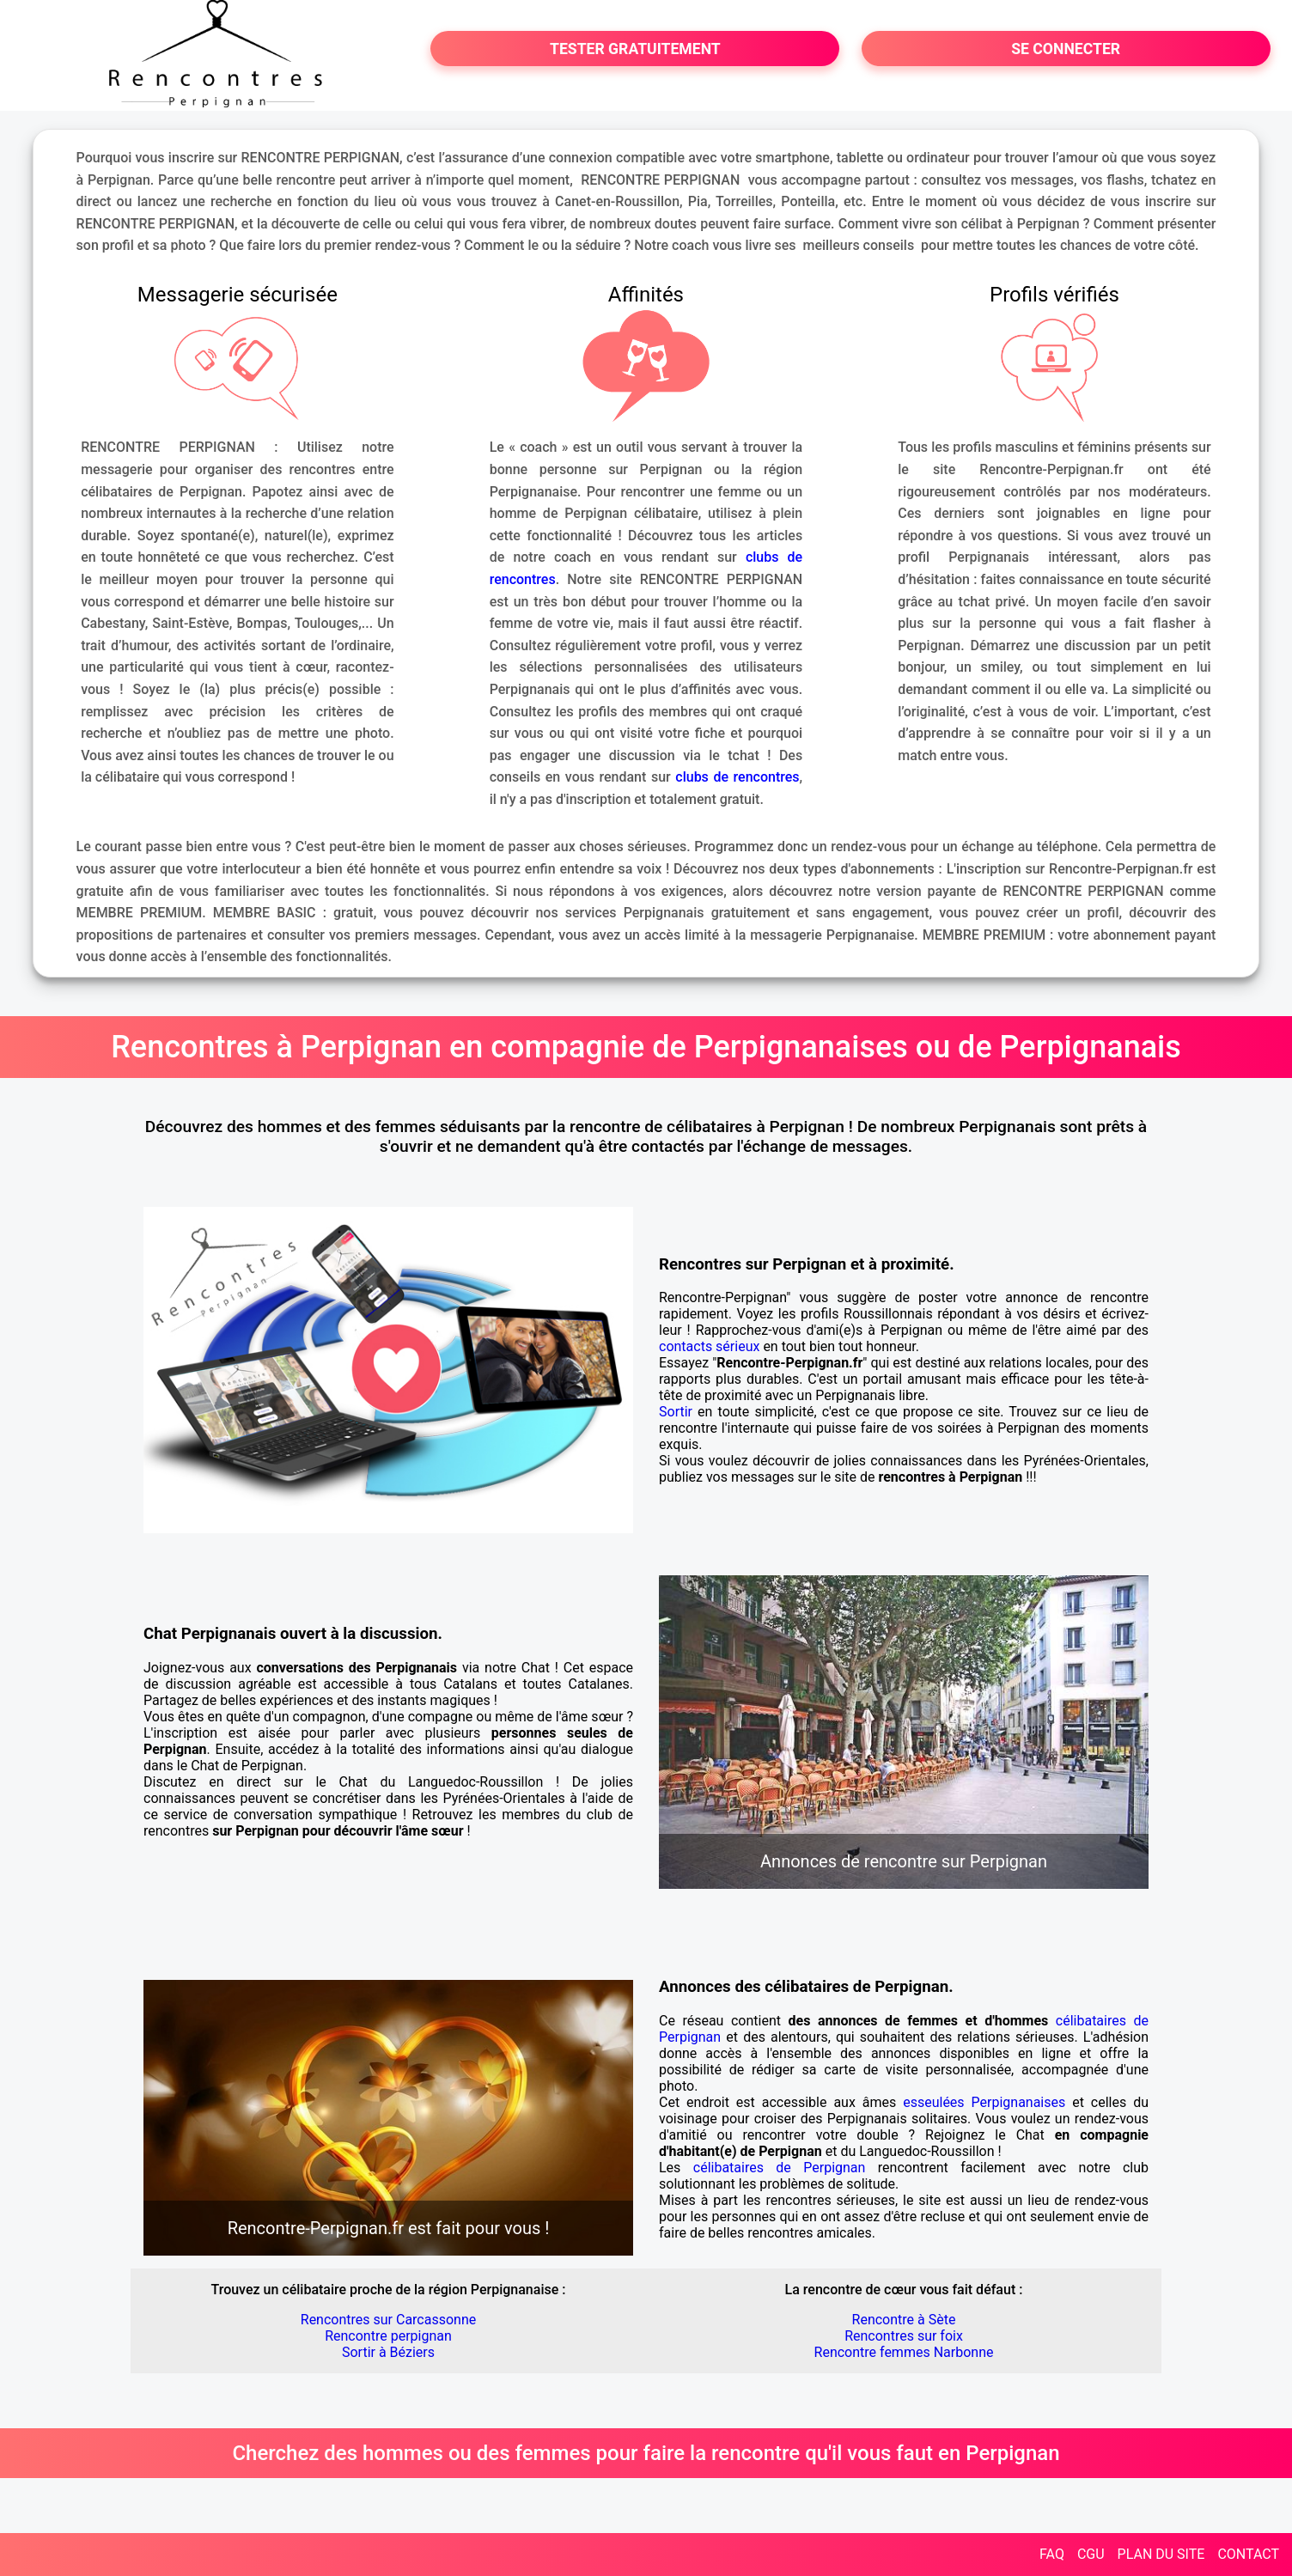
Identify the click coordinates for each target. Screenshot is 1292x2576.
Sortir (675, 1412)
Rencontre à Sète (904, 2319)
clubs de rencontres (737, 777)
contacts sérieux (709, 1346)
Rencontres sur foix (903, 2336)
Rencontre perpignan (388, 2336)
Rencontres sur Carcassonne (388, 2319)
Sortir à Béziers (388, 2352)
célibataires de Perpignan (779, 2167)
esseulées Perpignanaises (984, 2102)
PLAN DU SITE (1161, 2554)
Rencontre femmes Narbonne (904, 2352)
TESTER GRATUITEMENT (635, 49)
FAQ (1051, 2554)
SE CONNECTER (1065, 49)
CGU (1091, 2554)
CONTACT (1248, 2554)
